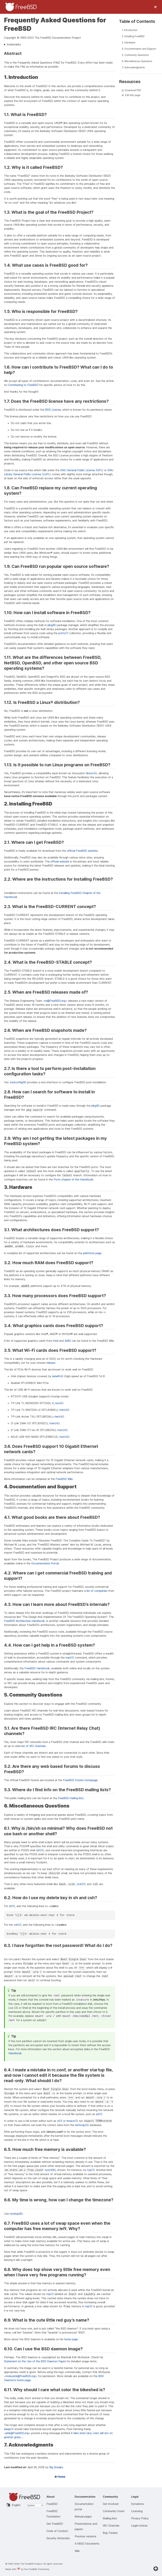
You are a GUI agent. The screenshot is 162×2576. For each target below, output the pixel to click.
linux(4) (91, 773)
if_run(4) (57, 1403)
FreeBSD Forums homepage (80, 1780)
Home (61, 2476)
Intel (55, 1340)
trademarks (14, 44)
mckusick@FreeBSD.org (20, 2376)
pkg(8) (52, 625)
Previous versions (85, 2536)
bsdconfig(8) (18, 1082)
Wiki (77, 2551)
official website (59, 861)
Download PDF (133, 90)
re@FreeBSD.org (55, 1000)
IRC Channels (111, 2525)
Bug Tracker (110, 2532)
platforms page (92, 1253)
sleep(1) (9, 2429)
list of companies (97, 1590)
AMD (68, 1340)
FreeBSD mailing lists (71, 1798)
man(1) (70, 1657)
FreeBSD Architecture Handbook (24, 1621)
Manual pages (83, 2516)
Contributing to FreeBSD (23, 385)
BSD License (53, 409)
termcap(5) (82, 2125)
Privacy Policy (140, 2518)
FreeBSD (52, 2504)
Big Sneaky (56, 2467)
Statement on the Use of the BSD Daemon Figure (35, 2361)
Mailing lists (110, 2518)
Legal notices (139, 2525)
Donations (137, 2504)
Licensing (137, 2511)
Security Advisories (58, 2538)
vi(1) (59, 2120)
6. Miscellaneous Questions (137, 61)
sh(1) (40, 1850)
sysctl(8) (50, 2170)
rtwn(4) (63, 1410)
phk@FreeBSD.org (17, 2433)
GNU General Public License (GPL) (81, 470)
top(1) (91, 2170)
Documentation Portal (45, 1563)
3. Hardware (128, 42)
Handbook (15, 2053)
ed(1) (99, 2114)
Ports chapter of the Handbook (73, 1179)
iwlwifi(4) (57, 1376)
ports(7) (63, 633)
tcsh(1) (81, 1884)
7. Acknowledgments (133, 67)
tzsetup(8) (16, 2213)
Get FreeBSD (54, 2523)
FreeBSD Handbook (37, 1668)
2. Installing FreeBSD (133, 36)
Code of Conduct (57, 2531)
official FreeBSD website (82, 850)
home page (71, 2339)
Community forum (113, 2511)
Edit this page (132, 95)
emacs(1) (72, 2120)
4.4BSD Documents (87, 2543)
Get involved (111, 2504)
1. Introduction (130, 30)
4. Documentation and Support (139, 48)
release (50, 1362)
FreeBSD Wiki (64, 1479)
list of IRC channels (34, 1746)
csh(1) (17, 1924)
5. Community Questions (135, 54)
